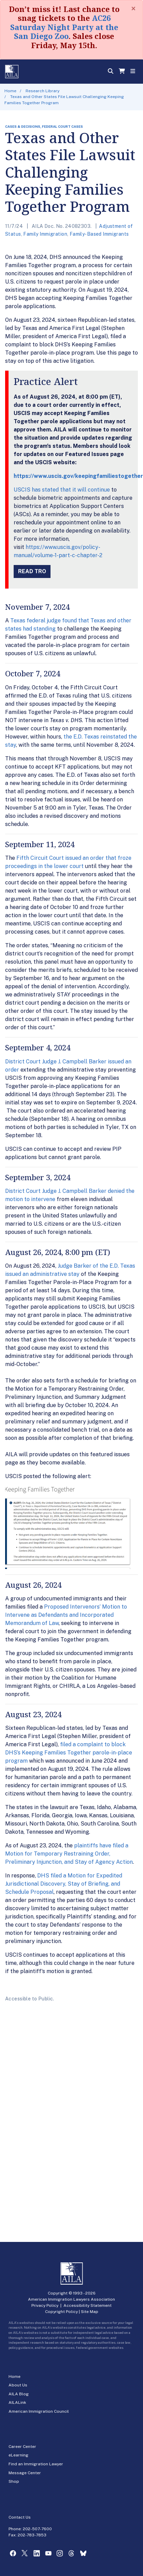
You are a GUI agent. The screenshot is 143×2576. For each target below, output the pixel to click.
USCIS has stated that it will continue (62, 489)
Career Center (22, 2446)
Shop (14, 2481)
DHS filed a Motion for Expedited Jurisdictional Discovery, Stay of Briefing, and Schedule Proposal (63, 1883)
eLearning (18, 2455)
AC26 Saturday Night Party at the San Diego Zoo (64, 27)
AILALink (17, 2402)
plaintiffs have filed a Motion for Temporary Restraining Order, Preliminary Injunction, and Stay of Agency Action (69, 1853)
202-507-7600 (37, 2528)
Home (10, 90)
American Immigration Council (39, 2411)
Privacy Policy (44, 2305)
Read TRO (32, 571)
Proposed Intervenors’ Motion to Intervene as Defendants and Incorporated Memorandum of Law (66, 1614)
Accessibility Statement (87, 2305)
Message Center (25, 2472)
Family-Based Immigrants (99, 234)
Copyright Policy (61, 2311)
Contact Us (20, 2517)
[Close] (133, 8)
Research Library (42, 90)
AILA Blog (19, 2394)
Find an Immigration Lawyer (36, 2464)
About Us (18, 2385)
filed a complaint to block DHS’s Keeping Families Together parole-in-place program (68, 1752)
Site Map (89, 2311)
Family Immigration (45, 234)
